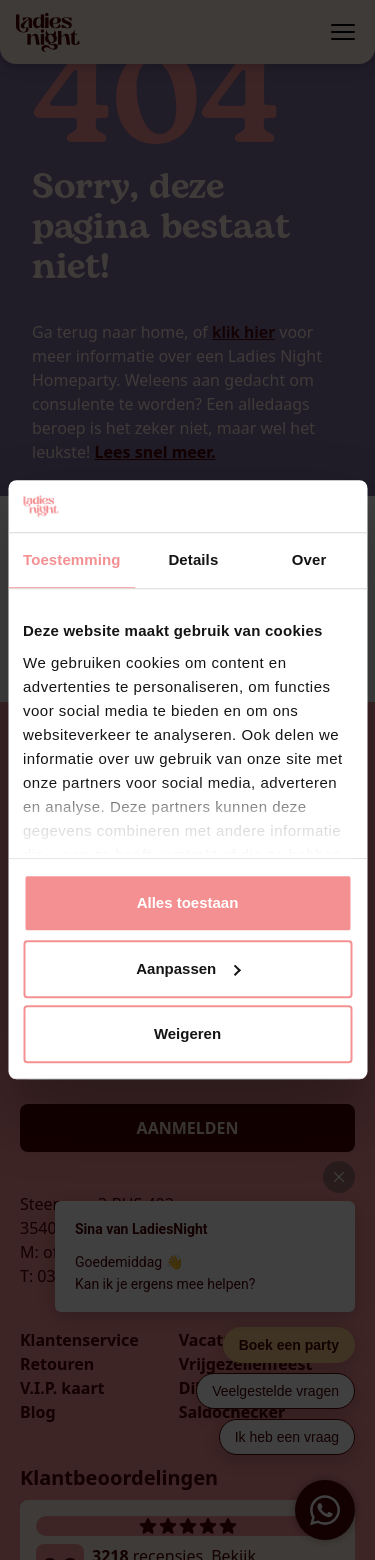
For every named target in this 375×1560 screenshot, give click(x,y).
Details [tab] (193, 560)
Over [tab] (309, 560)
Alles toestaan (188, 903)
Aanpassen (188, 968)
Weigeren (187, 1034)
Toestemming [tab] (72, 560)
